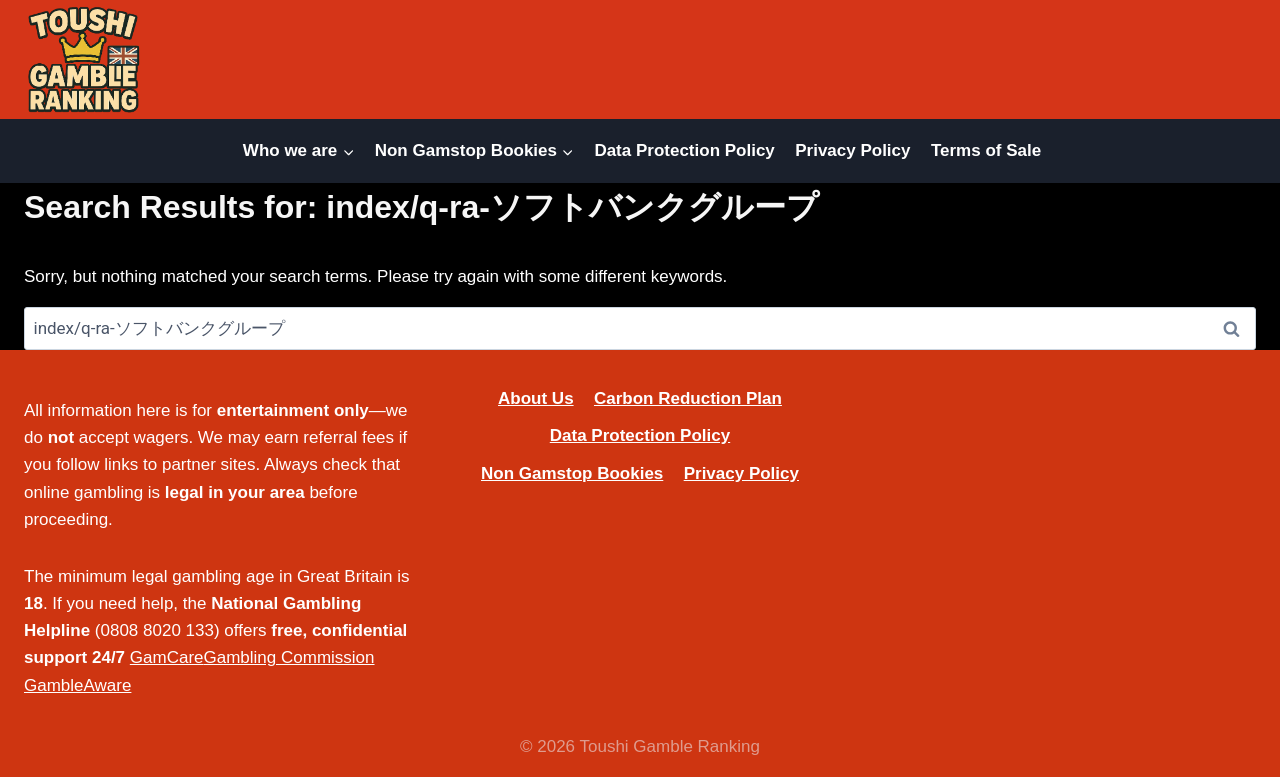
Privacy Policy (852, 150)
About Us (536, 398)
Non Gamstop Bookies (572, 473)
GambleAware (77, 685)
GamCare (167, 657)
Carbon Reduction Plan (688, 398)
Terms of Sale (986, 150)
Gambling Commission (289, 657)
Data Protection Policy (684, 150)
